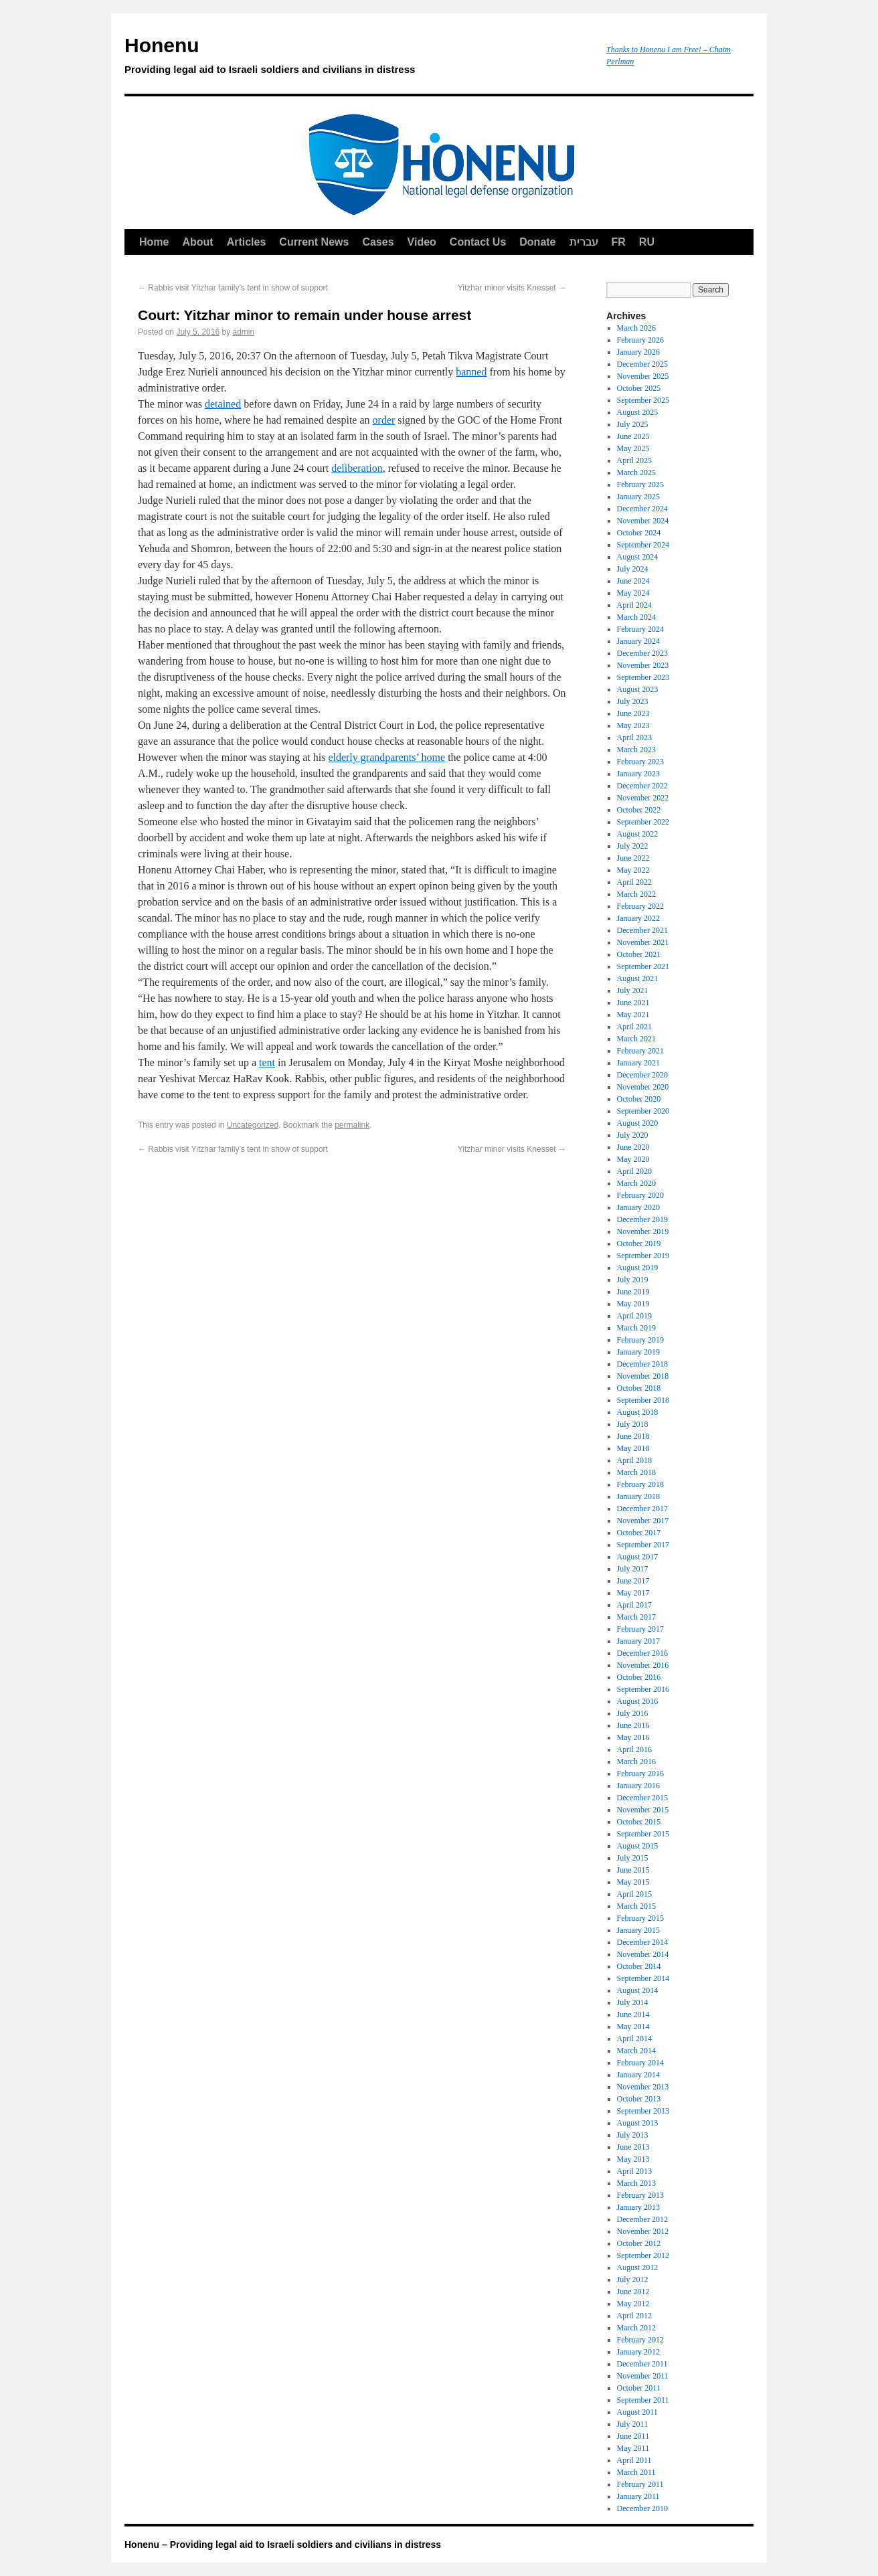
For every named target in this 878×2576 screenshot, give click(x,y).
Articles (246, 242)
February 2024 (640, 629)
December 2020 (642, 1075)
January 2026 (638, 352)
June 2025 (633, 436)
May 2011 (633, 2448)
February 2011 (640, 2484)
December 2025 (642, 364)
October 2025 (639, 388)
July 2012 (632, 2279)
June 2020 (633, 1147)
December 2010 (642, 2508)
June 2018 (633, 1436)
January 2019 (638, 1352)
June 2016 (633, 1725)
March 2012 (636, 2327)
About (197, 242)
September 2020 (643, 1111)
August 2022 (637, 834)
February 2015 (640, 1918)
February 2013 (640, 2195)
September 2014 (643, 1978)
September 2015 (643, 1833)
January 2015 (638, 1930)
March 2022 (636, 894)
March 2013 (636, 2183)
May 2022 (633, 870)
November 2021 (643, 942)
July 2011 (632, 2424)
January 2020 (638, 1207)
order (384, 420)
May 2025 (633, 448)
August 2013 (637, 2123)
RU (646, 242)
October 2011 (639, 2388)
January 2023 (638, 773)
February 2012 (640, 2339)
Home (154, 242)
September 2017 (643, 1544)
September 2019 (643, 1255)
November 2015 (643, 1809)
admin (243, 332)
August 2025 (637, 412)
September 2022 (643, 822)
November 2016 (643, 1665)
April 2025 (634, 460)
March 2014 (636, 2050)
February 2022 (640, 906)
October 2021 (639, 954)
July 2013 (632, 2135)
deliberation (356, 468)
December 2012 (642, 2219)
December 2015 (642, 1797)
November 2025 (643, 376)
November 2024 (643, 520)
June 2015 (633, 1870)
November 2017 (643, 1520)
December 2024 (642, 508)
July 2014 (632, 2002)
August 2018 (637, 1412)
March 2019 (636, 1328)
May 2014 (633, 2026)
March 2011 (636, 2472)
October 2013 (639, 2098)
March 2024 (636, 617)
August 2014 (637, 1990)
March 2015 (636, 1906)
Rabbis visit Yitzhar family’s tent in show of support (233, 287)
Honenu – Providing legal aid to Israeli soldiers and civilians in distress (282, 2544)
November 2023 (643, 665)
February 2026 (640, 340)
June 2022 (633, 858)
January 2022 (638, 918)
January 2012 (638, 2351)
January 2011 (638, 2496)
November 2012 (643, 2231)
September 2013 (643, 2111)
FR (619, 242)
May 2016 (633, 1737)
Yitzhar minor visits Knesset (512, 287)
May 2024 (633, 593)
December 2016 (642, 1653)
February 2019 (640, 1340)
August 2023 (637, 689)
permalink (352, 1125)
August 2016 (637, 1701)
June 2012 (633, 2291)
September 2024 (643, 544)
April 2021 (634, 1026)
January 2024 (638, 641)
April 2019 (634, 1315)
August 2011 (637, 2412)
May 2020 (633, 1159)
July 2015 (632, 1858)
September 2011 (643, 2400)
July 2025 (632, 424)
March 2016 (636, 1761)
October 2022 (639, 809)
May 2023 (633, 725)
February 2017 (640, 1629)
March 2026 (636, 328)
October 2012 (639, 2243)
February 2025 (640, 484)
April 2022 (634, 882)
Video (422, 242)
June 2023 (633, 713)
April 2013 (634, 2171)
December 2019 (642, 1219)
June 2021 (633, 1002)
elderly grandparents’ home (386, 757)
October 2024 (639, 532)
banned (471, 371)
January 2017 (638, 1641)
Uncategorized (252, 1125)
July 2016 (632, 1713)
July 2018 (632, 1424)
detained (223, 404)
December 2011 (642, 2364)
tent (267, 1062)
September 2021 (643, 966)
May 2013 (633, 2159)
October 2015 (639, 1821)
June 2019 (633, 1291)
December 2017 (642, 1508)
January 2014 (638, 2074)
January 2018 (638, 1496)
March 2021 (636, 1038)
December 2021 (642, 930)
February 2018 (640, 1484)
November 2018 (643, 1376)
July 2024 (632, 569)
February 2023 (640, 761)
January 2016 (638, 1785)
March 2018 (636, 1472)
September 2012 (643, 2255)
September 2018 (643, 1400)
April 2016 (634, 1749)
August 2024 (637, 557)
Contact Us (478, 242)
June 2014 (633, 2014)
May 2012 (633, 2303)
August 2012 (637, 2267)
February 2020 (640, 1195)
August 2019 (637, 1267)
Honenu (358, 58)
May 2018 (633, 1448)
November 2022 (643, 797)
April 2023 (634, 737)
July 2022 (632, 846)
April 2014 (634, 2038)
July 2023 (632, 701)
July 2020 (632, 1135)
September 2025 (643, 400)
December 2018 (642, 1364)
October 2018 (639, 1388)
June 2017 (633, 1580)
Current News (314, 242)
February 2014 (640, 2062)
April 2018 (634, 1460)
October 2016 (639, 1677)
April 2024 (634, 605)
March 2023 (636, 749)
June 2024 (633, 581)
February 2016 (640, 1773)
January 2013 (638, 2207)
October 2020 (639, 1099)
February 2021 (640, 1050)
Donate (537, 242)
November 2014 (643, 1954)
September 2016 (643, 1689)
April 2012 (634, 2315)
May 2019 (633, 1303)
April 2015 (634, 1894)
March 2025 (636, 472)
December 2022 (642, 785)
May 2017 (633, 1593)
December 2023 (642, 653)
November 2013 (643, 2086)
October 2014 (639, 1966)
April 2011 (634, 2460)
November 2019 (643, 1231)
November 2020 (643, 1087)
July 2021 (632, 990)
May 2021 (633, 1014)
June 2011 (633, 2436)
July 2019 (632, 1279)
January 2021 (638, 1062)
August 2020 (637, 1123)
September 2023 (643, 677)
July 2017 (632, 1568)
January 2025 (638, 496)
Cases (377, 242)
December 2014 (642, 1942)
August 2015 (637, 1846)
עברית (583, 242)
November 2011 (643, 2376)
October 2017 (639, 1532)
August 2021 (637, 978)
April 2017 (634, 1605)
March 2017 (636, 1617)
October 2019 (639, 1243)
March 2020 (636, 1183)
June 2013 (633, 2147)
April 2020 (634, 1171)
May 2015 (633, 1882)
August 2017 (637, 1556)
